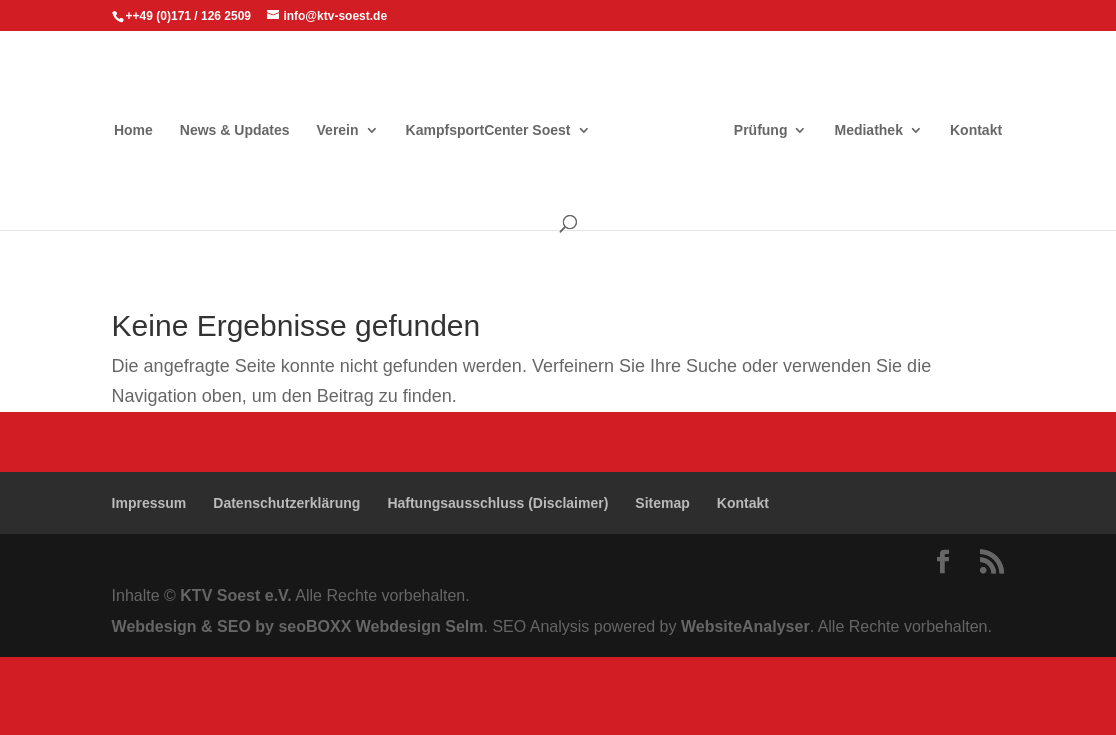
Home (133, 130)
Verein (338, 130)
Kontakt (976, 130)
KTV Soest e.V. (235, 595)
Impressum (149, 503)
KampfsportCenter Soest (488, 130)
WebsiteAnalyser (745, 626)
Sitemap (662, 503)
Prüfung (761, 130)
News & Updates (235, 130)
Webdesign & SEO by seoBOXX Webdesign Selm (298, 626)
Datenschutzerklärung (286, 503)
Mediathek (868, 130)
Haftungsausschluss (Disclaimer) (497, 503)
